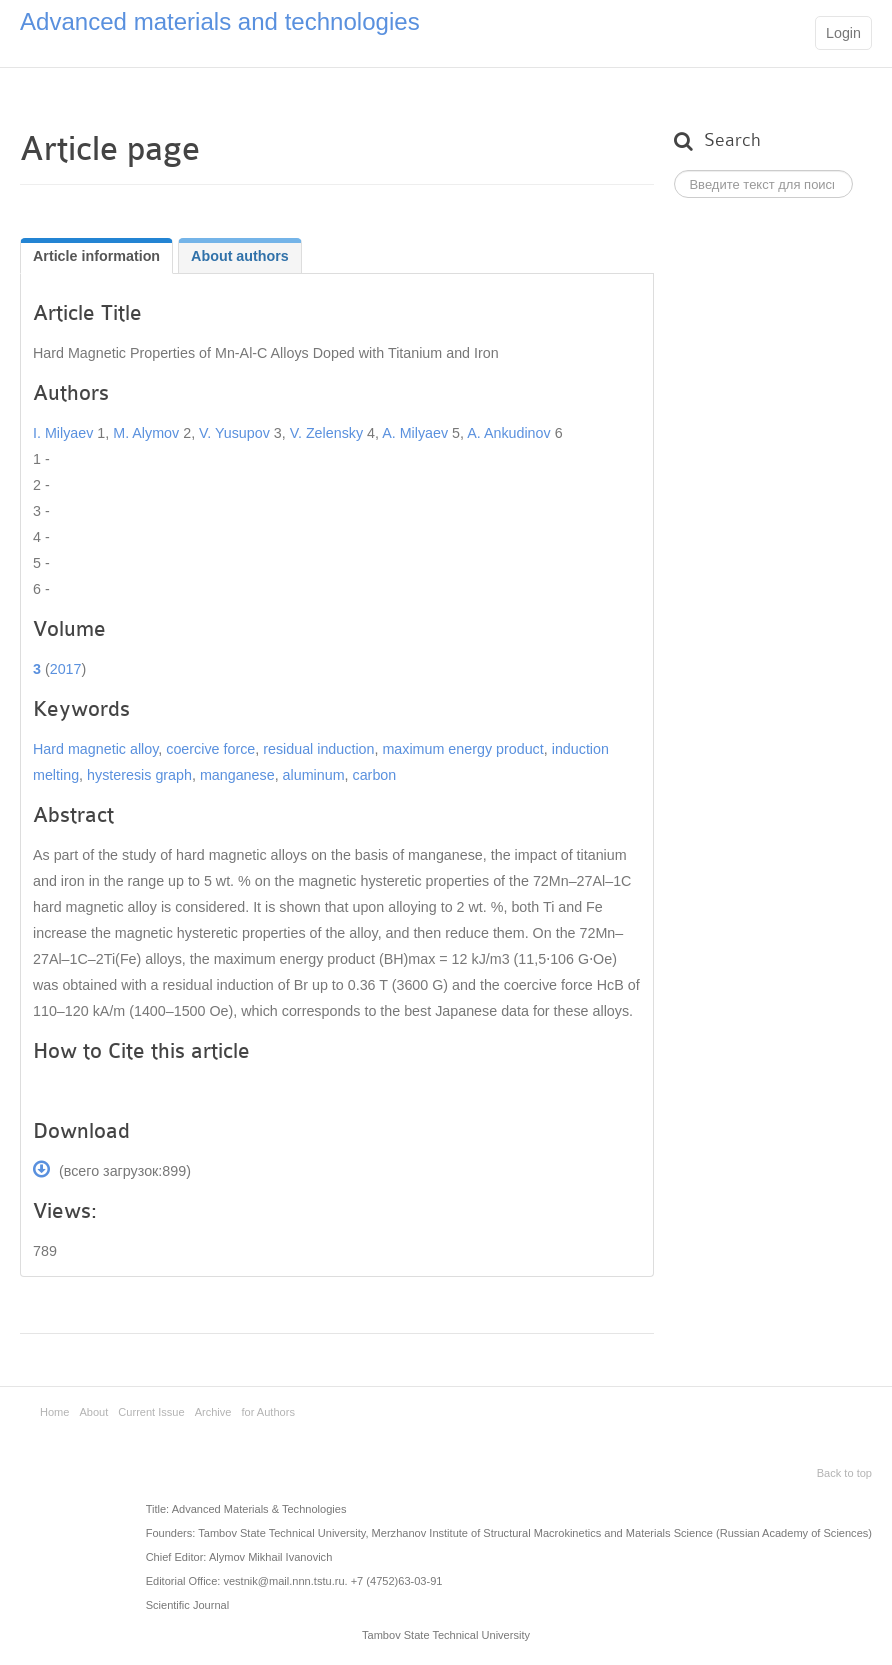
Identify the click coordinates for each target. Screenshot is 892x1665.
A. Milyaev (417, 433)
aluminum (314, 775)
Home (54, 1412)
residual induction (318, 749)
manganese (237, 775)
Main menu (785, 35)
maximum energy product (462, 749)
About (93, 1412)
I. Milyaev (65, 433)
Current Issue (151, 1412)
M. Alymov (146, 433)
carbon (375, 775)
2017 (66, 669)
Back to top (844, 1473)
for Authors (268, 1412)
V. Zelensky (328, 433)
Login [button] (843, 33)
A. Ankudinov (508, 433)
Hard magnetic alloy (95, 749)
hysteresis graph (139, 775)
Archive (213, 1412)
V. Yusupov (236, 433)
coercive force (210, 749)
